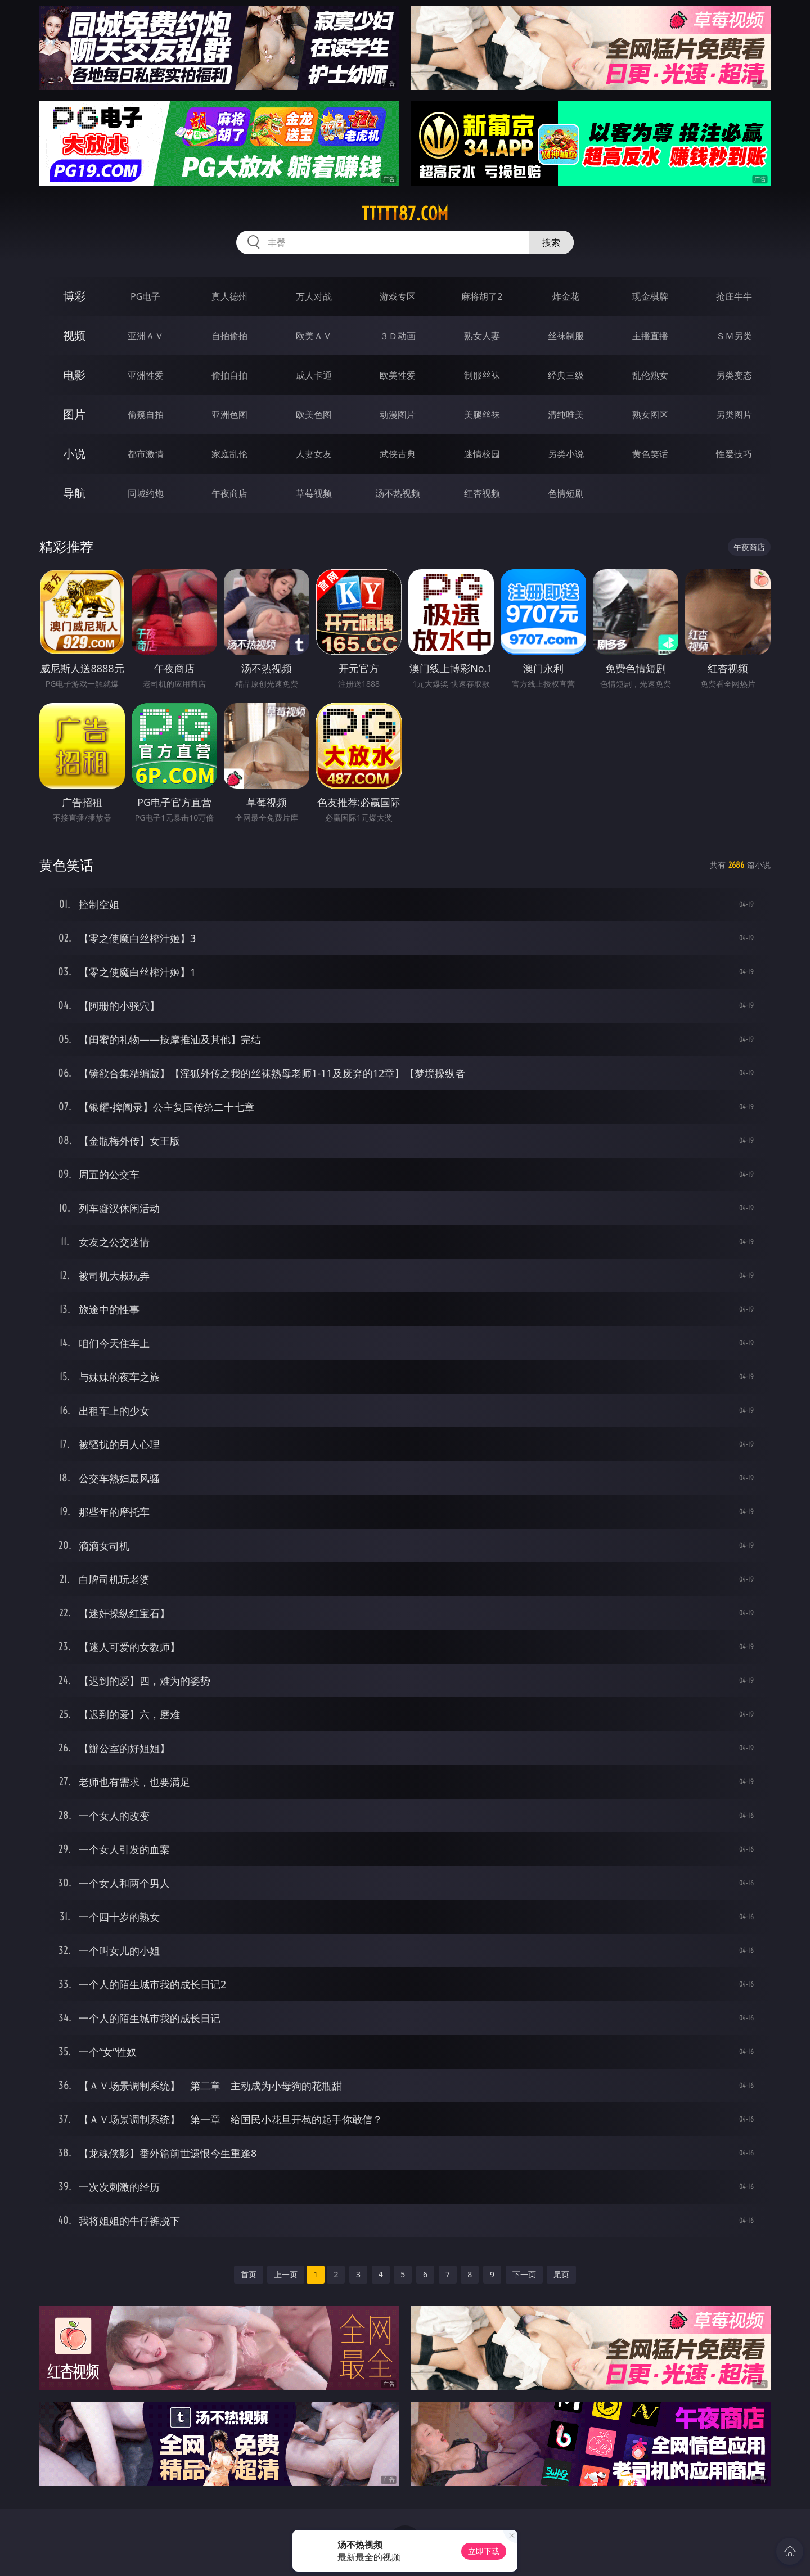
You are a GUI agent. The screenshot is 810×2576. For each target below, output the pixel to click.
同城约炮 (146, 493)
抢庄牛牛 (734, 296)
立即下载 (484, 2551)
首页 (248, 2274)
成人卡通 (314, 375)
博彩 (74, 296)
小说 (74, 453)
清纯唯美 (566, 414)
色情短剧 (566, 493)
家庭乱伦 (230, 454)
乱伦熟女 (650, 375)
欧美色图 (314, 414)
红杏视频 (482, 493)
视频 (74, 335)
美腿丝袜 (482, 414)
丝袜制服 (566, 336)
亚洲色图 (230, 414)
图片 (74, 414)
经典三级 (566, 375)
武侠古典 (398, 454)
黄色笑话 (650, 454)
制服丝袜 (482, 375)
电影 (74, 374)
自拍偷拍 (230, 336)
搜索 (551, 242)
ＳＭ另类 (734, 336)
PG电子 (145, 296)
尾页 (561, 2274)
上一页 (286, 2274)
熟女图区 (650, 414)
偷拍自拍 (230, 375)
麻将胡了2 (481, 296)
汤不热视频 (397, 493)
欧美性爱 (398, 375)
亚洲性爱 (146, 375)
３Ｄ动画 (398, 336)
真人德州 (230, 296)
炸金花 (565, 296)
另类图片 (734, 414)
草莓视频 (314, 493)
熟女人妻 (482, 336)
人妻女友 (314, 454)
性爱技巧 (734, 454)
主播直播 (650, 336)
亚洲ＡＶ (146, 336)
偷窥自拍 (146, 414)
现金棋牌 (650, 296)
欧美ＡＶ (314, 336)
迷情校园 (482, 454)
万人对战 (314, 296)
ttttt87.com (405, 213)
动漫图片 (398, 414)
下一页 (524, 2274)
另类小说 (566, 454)
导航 (74, 493)
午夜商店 (230, 493)
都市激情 (146, 454)
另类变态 (734, 375)
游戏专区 (398, 296)
